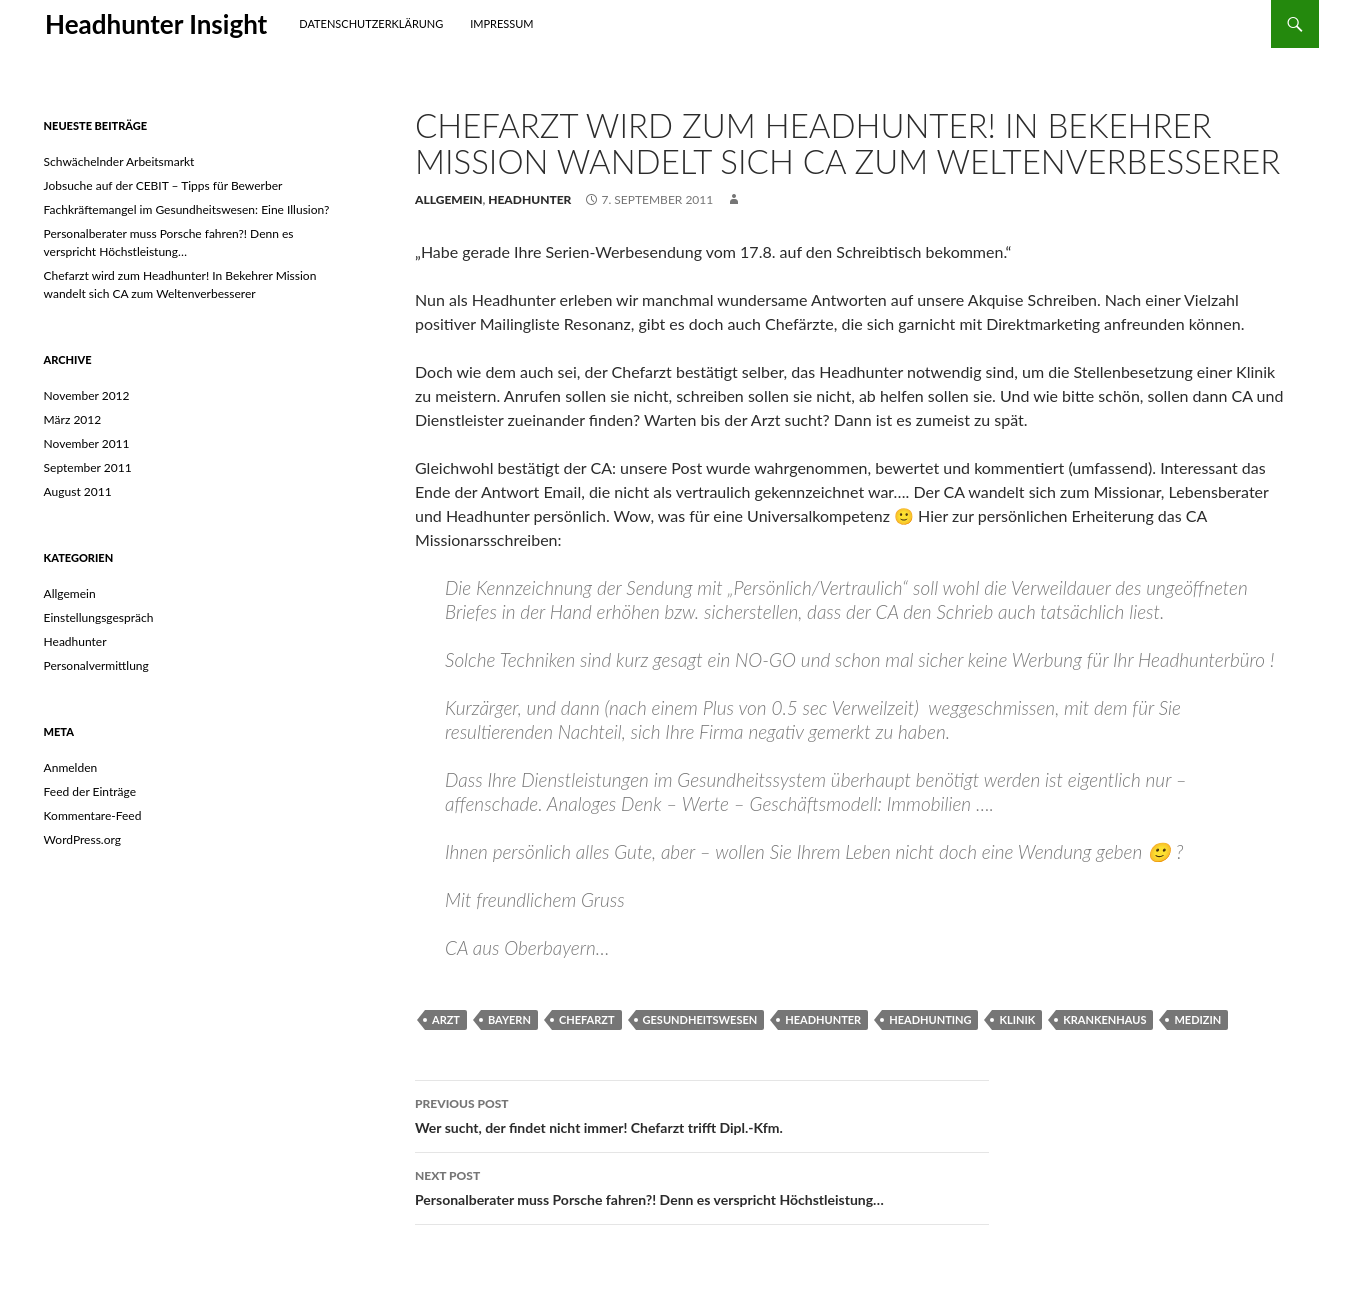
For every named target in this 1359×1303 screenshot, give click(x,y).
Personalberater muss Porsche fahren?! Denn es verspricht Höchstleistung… (702, 1186)
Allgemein (449, 199)
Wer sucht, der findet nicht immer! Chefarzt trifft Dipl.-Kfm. (702, 1114)
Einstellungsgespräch (99, 617)
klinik (1017, 1019)
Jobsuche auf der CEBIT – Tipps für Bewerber (163, 185)
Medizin (1197, 1019)
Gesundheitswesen (700, 1019)
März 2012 (73, 419)
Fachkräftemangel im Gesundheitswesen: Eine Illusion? (187, 209)
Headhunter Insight (156, 24)
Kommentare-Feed (93, 815)
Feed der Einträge (90, 791)
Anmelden (71, 767)
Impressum (501, 23)
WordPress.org (82, 839)
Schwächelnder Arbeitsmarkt (119, 161)
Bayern (509, 1019)
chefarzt (587, 1019)
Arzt (446, 1019)
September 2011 (88, 467)
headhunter (823, 1019)
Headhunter (529, 199)
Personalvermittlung (96, 665)
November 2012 (87, 395)
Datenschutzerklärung (371, 23)
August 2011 (78, 491)
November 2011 (87, 443)
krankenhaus (1104, 1019)
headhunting (930, 1019)
